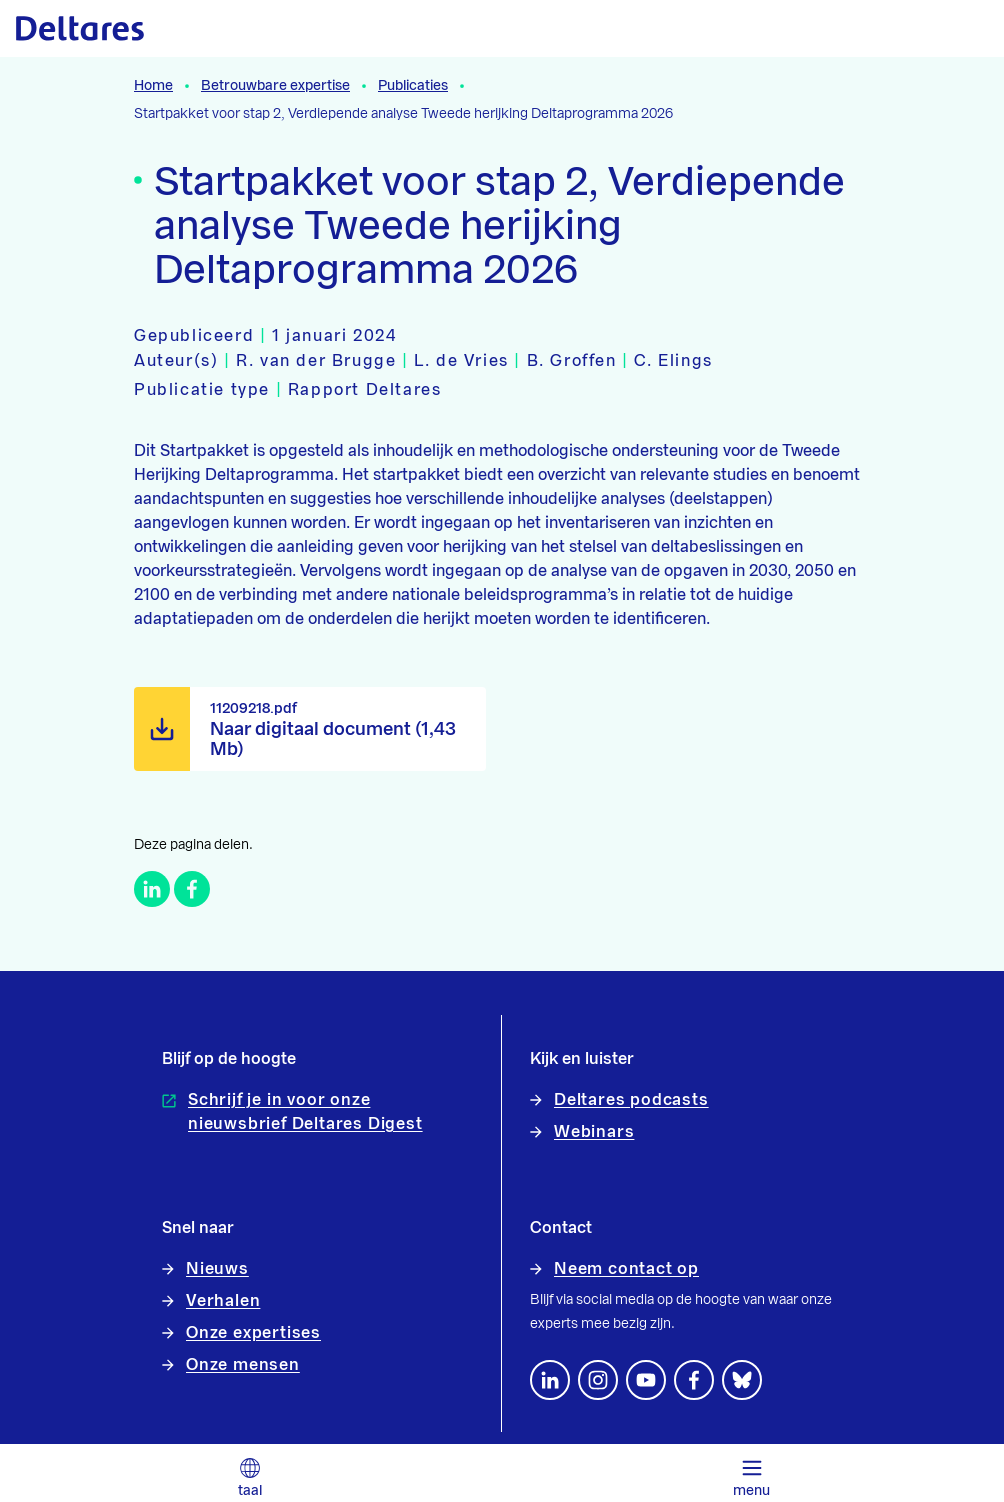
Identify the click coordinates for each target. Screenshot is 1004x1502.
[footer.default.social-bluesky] (742, 1380)
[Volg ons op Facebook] (694, 1380)
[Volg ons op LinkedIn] (550, 1380)
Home (153, 86)
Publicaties (413, 86)
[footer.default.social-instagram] (598, 1380)
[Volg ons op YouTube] (646, 1380)
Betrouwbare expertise (275, 86)
